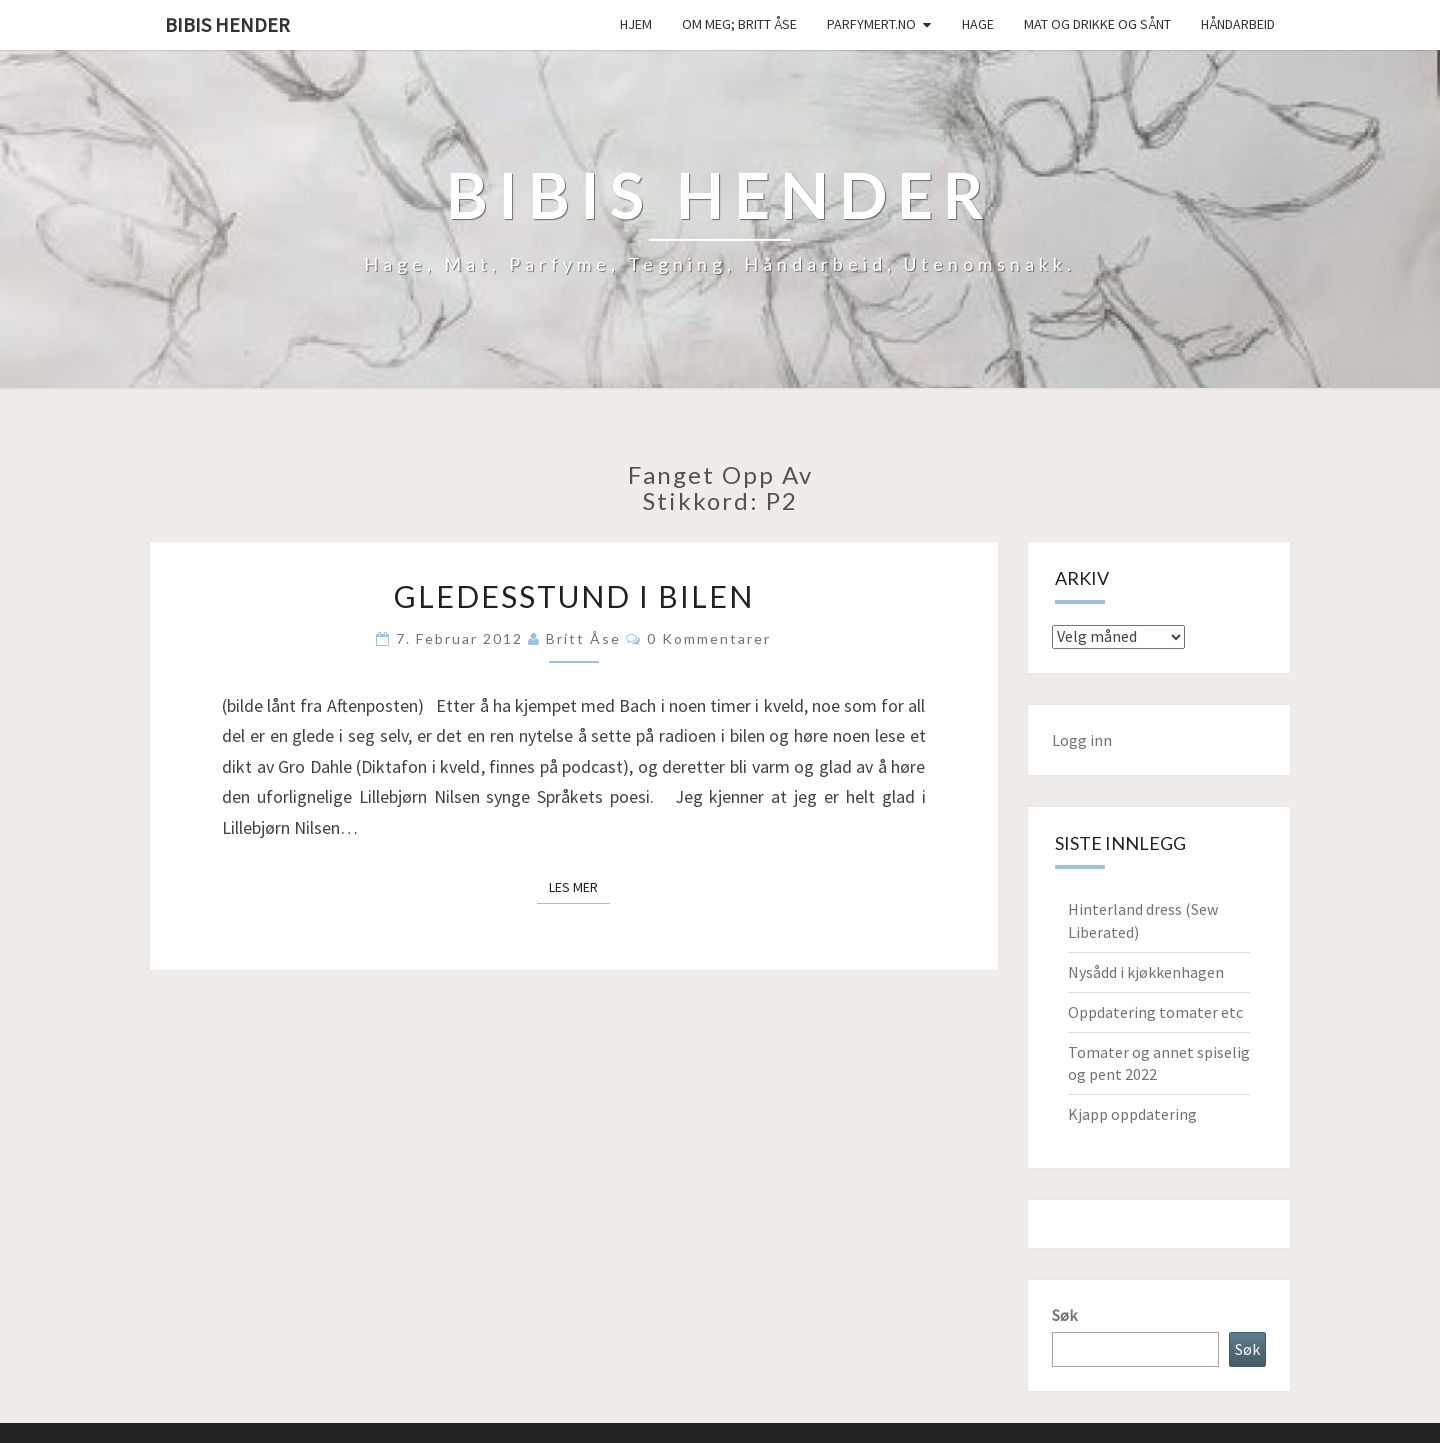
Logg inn (1082, 740)
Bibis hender (227, 24)
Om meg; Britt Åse (739, 24)
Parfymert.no (871, 24)
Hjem (636, 24)
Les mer (579, 886)
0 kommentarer (709, 638)
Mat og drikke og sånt (1097, 24)
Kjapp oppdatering (1132, 1114)
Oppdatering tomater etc (1155, 1012)
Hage (978, 24)
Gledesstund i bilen (574, 596)
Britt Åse (583, 638)
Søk (1064, 1315)
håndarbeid (1238, 24)
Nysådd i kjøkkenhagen (1146, 972)
